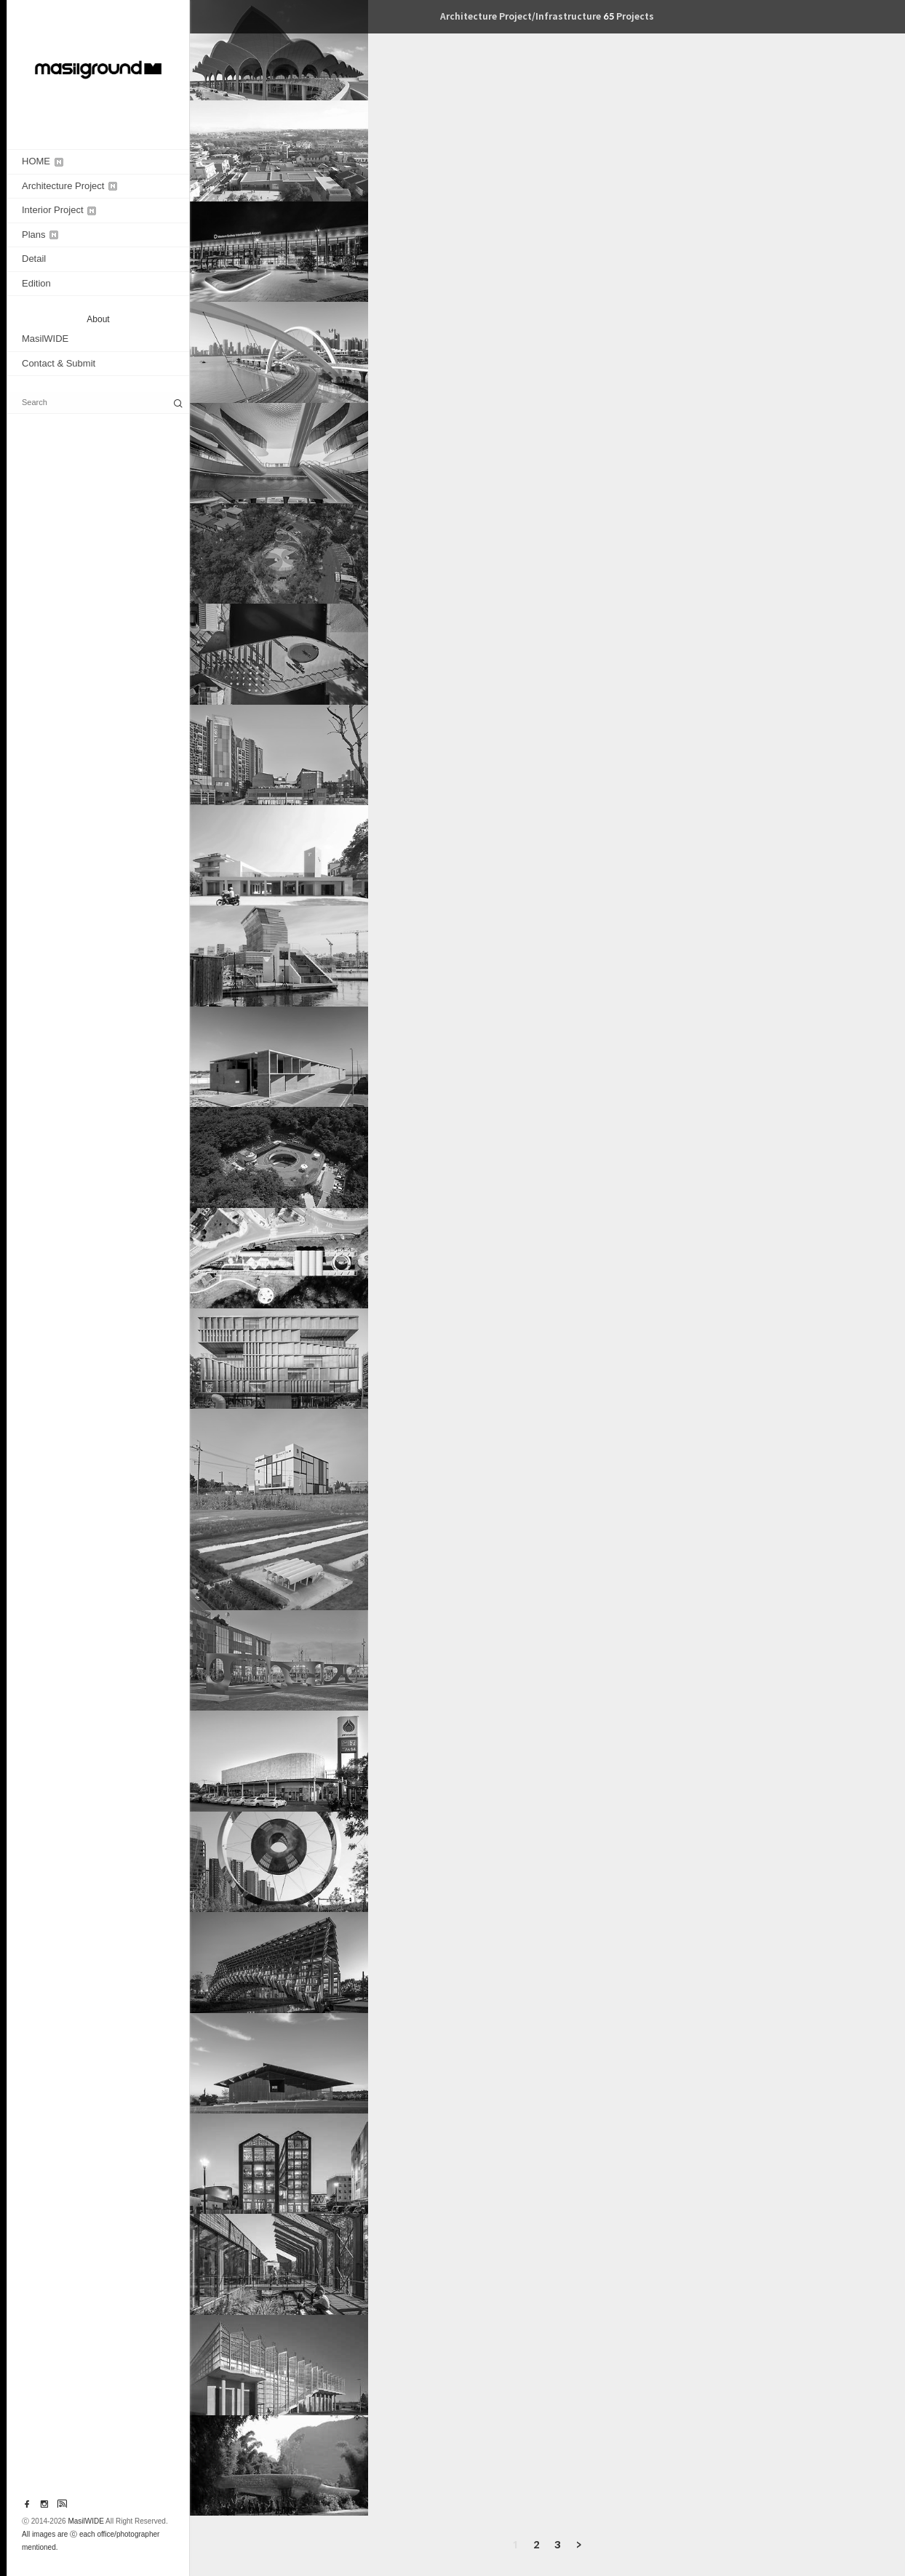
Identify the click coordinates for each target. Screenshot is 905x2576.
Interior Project (59, 209)
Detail (34, 258)
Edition (36, 283)
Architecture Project (69, 185)
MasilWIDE (45, 338)
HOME (42, 161)
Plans (40, 234)
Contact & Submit (58, 363)
